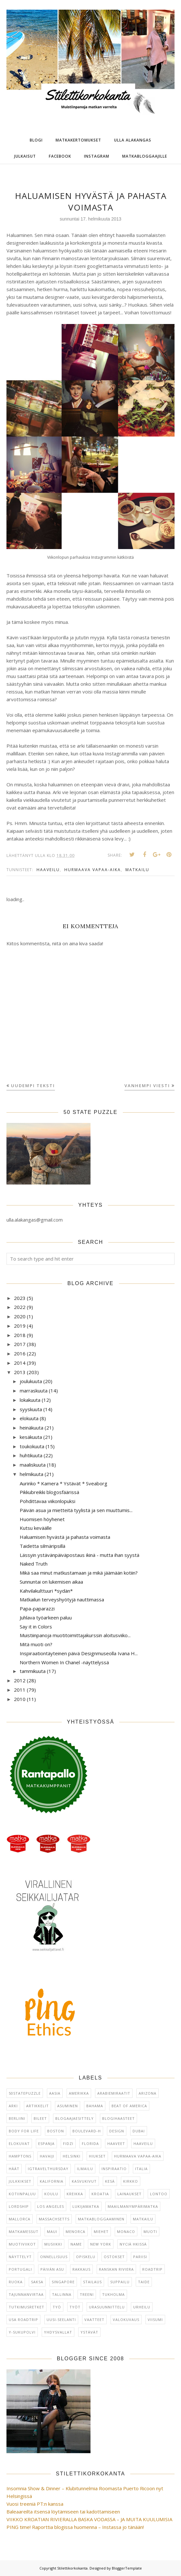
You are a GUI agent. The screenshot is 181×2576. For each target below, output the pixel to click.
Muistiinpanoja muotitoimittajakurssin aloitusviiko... (75, 1635)
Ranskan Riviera (116, 2269)
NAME (76, 2244)
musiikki (53, 2244)
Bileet (40, 2118)
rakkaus (81, 2269)
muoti (150, 2231)
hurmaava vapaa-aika (92, 869)
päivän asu (52, 2269)
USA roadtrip (23, 2319)
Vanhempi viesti (147, 1085)
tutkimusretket (26, 2307)
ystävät (89, 2332)
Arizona (147, 2093)
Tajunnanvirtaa (26, 2294)
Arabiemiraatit (113, 2093)
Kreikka (75, 2193)
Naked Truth (34, 1563)
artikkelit (37, 2105)
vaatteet (94, 2319)
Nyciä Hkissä (133, 2244)
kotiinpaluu (22, 2193)
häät (14, 2168)
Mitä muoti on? (36, 1644)
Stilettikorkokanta (72, 2568)
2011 (20, 1689)
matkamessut (23, 2231)
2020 (20, 1316)
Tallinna (61, 2294)
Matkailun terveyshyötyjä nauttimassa (62, 1599)
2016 (20, 1353)
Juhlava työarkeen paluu (46, 1617)
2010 (20, 1699)
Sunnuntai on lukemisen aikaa (51, 1581)
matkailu (137, 869)
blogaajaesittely (74, 2118)
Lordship (19, 2206)
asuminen (67, 2105)
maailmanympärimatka (133, 2206)
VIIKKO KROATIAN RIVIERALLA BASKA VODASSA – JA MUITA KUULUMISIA (89, 2519)
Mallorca (19, 2219)
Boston (55, 2131)
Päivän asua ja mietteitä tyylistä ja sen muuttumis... (76, 1510)
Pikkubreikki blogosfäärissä (49, 1492)
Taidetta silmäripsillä (42, 1546)
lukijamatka (85, 2206)
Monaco (126, 2231)
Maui (52, 2231)
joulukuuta (31, 1381)
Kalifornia (51, 2181)
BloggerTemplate (127, 2568)
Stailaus (92, 2281)
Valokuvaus (126, 2319)
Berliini (17, 2118)
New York (100, 2244)
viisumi (155, 2319)
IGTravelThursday (48, 2168)
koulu (51, 2193)
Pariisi (140, 2256)
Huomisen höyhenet (42, 1519)
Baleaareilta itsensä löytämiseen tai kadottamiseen (63, 2511)
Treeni (87, 2294)
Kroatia (100, 2193)
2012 (20, 1680)
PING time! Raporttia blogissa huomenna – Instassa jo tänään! (75, 2527)
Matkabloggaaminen (101, 2219)
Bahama (94, 2105)
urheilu (141, 2307)
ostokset (114, 2256)
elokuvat (19, 2143)
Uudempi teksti (33, 1085)
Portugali (20, 2269)
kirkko (130, 2181)
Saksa (37, 2281)
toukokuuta (32, 1446)
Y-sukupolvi (22, 2332)
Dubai (139, 2131)
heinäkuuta (31, 1427)
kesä (110, 2181)
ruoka (16, 2281)
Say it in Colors (36, 1626)
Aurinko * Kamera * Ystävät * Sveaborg (63, 1483)
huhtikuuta (31, 1455)
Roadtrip (152, 2269)
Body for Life (24, 2131)
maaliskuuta (33, 1464)
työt (74, 2307)
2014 (20, 1363)
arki (13, 2105)
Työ (57, 2307)
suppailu (120, 2281)
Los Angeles (50, 2206)
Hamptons (20, 2156)
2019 (20, 1325)
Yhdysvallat (58, 2332)
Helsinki (71, 2156)
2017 (20, 1344)
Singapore (63, 2281)
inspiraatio (114, 2168)
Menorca (75, 2231)
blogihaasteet (118, 2118)
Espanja (46, 2143)
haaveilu (48, 869)
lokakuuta (30, 1400)
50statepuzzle (25, 2093)
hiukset (97, 2156)
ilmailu (85, 2168)
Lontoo (158, 2193)
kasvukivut (84, 2181)
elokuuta (29, 1418)
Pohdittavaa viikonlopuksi (47, 1501)
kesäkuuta (31, 1437)
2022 (20, 1307)
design (116, 2131)
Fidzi (68, 2143)
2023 (20, 1298)
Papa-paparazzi (37, 1608)
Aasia (54, 2093)
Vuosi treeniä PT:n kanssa (34, 2504)
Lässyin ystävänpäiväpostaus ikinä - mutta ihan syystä (79, 1555)
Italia (141, 2168)
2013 (20, 1372)
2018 (20, 1335)
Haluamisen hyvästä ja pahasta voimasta (65, 1537)
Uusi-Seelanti (61, 2319)
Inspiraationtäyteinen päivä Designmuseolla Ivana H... (79, 1653)
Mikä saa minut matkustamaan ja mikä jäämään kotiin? (79, 1572)
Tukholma (113, 2294)
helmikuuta (31, 1474)
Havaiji (47, 2156)
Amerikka (79, 2093)
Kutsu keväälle (36, 1528)
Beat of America (129, 2105)
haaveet (116, 2143)
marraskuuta (34, 1390)
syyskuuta (31, 1409)
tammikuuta (33, 1671)
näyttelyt (20, 2256)
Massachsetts (54, 2219)
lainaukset (129, 2193)
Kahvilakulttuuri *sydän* (46, 1591)
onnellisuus (54, 2256)
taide (144, 2281)
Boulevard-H (86, 2131)
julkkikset (20, 2181)
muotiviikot (22, 2244)
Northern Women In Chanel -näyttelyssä (64, 1662)
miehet (101, 2231)
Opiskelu (85, 2256)
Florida (90, 2143)
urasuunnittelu (107, 2307)
